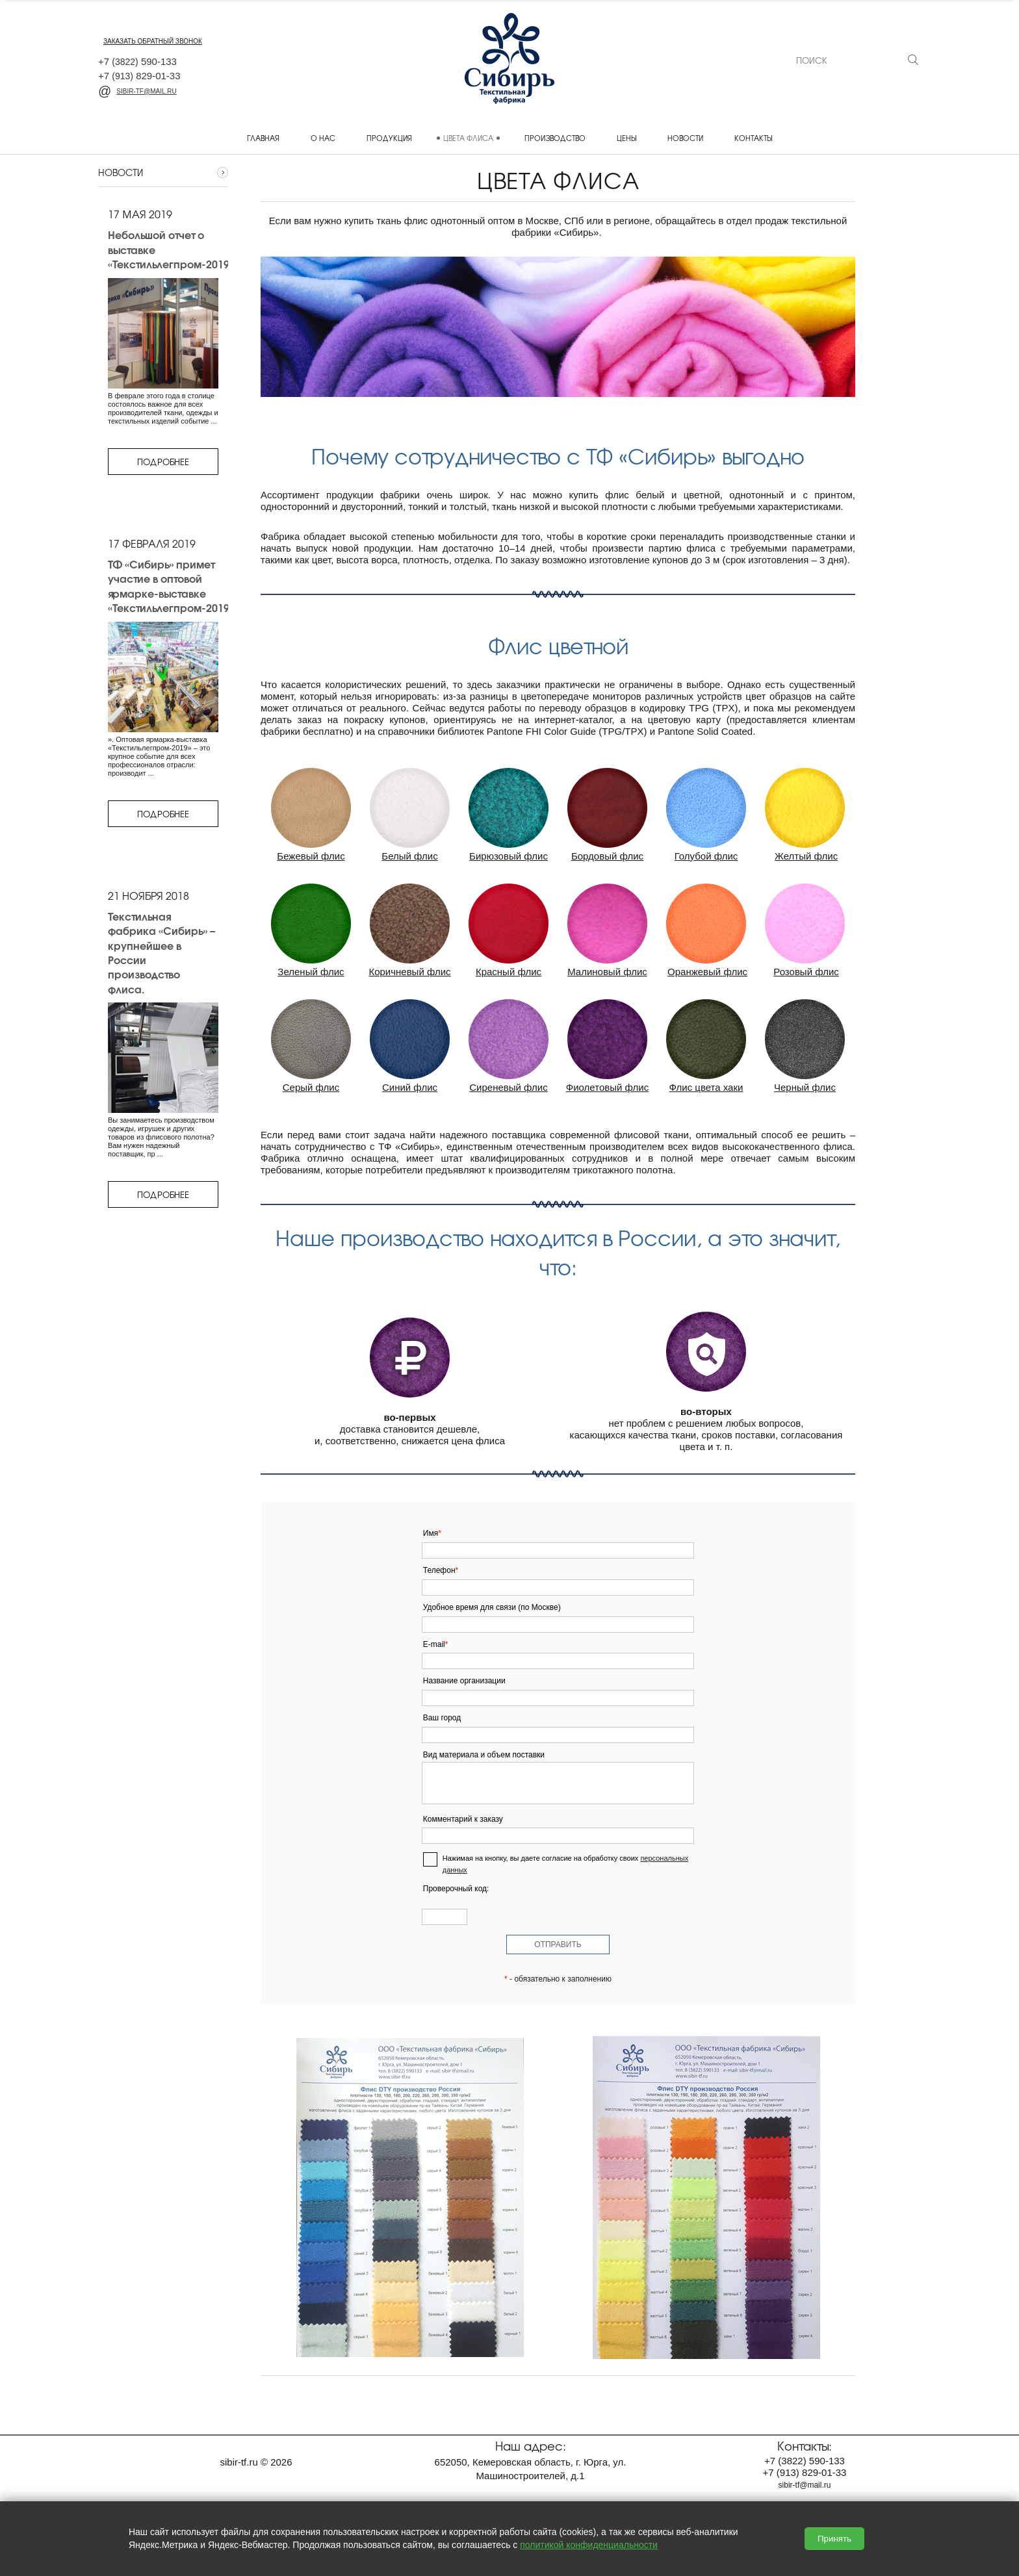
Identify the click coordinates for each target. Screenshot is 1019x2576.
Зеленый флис (310, 971)
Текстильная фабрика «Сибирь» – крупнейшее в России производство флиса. (161, 952)
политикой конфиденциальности (589, 2545)
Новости (685, 138)
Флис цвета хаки (706, 1087)
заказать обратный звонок (152, 41)
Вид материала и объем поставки (484, 1754)
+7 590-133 (137, 61)
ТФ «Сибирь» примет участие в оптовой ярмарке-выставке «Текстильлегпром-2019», (172, 586)
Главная (263, 138)
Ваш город (442, 1717)
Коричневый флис (409, 971)
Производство (555, 138)
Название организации (464, 1680)
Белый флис (409, 855)
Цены (626, 138)
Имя (432, 1533)
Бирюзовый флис (508, 855)
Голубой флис (706, 855)
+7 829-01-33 (139, 75)
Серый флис (311, 1087)
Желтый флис (806, 855)
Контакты (753, 138)
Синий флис (409, 1087)
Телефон (440, 1570)
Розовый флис (806, 971)
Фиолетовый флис (607, 1087)
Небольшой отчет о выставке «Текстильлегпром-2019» (171, 249)
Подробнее (163, 461)
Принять (834, 2539)
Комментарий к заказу (463, 1819)
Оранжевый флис (707, 971)
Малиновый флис (607, 971)
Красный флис (508, 971)
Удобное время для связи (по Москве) (492, 1607)
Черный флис (805, 1087)
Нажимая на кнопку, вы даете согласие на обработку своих (565, 1864)
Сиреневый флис (508, 1087)
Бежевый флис (310, 855)
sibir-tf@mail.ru (137, 91)
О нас (323, 138)
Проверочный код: (456, 1888)
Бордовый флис (607, 855)
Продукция (389, 138)
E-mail (435, 1644)
